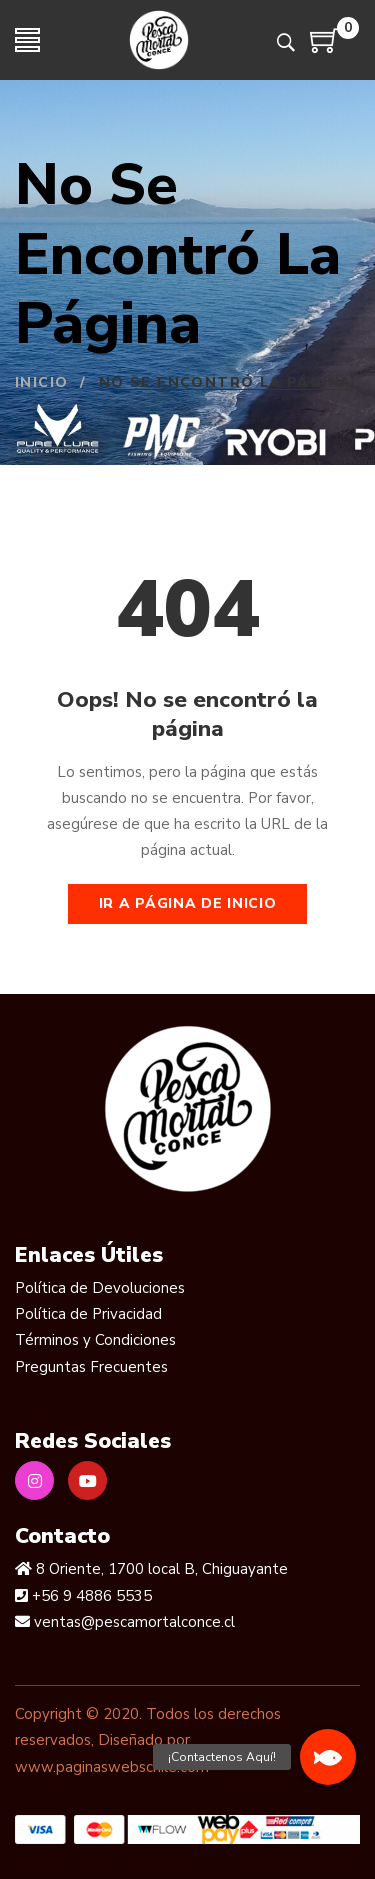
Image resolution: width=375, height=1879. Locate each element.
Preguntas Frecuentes (91, 1367)
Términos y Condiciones (95, 1340)
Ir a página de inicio (188, 903)
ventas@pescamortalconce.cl (132, 1622)
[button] (328, 1757)
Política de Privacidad (88, 1314)
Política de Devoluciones (100, 1288)
